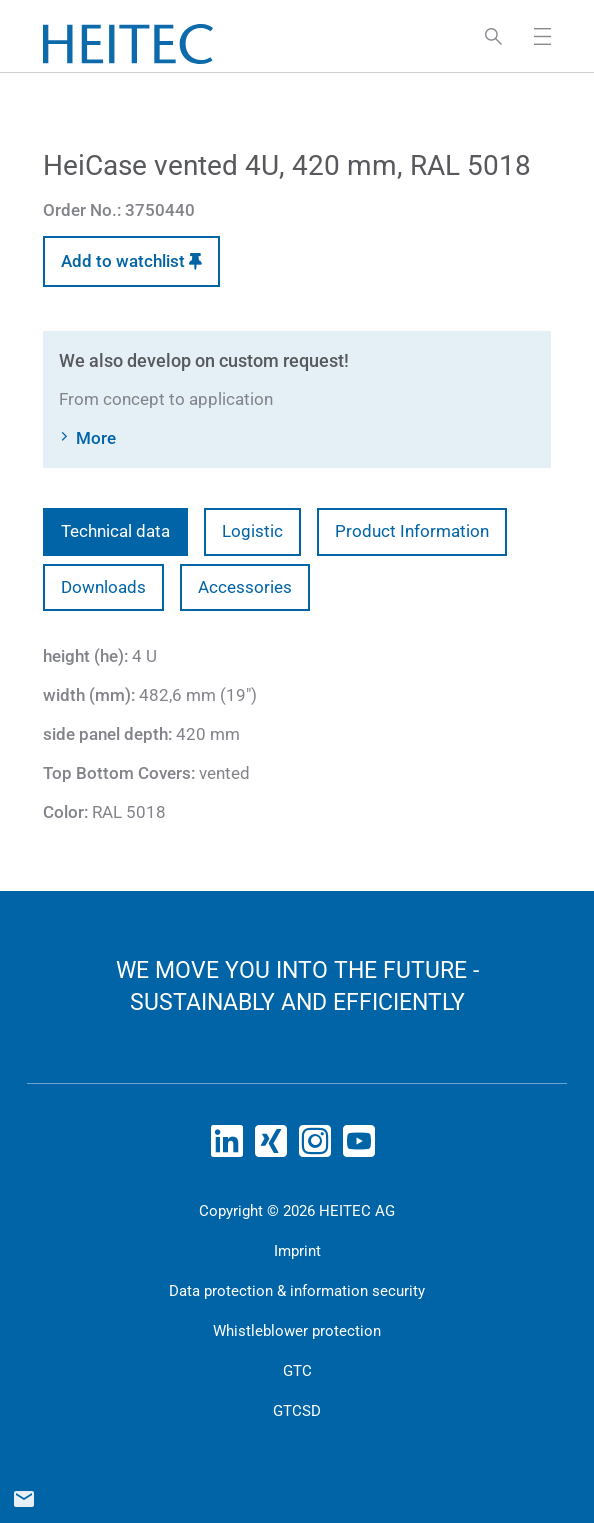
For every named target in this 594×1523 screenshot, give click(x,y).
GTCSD (297, 1411)
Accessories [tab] (245, 587)
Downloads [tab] (103, 587)
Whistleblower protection (297, 1331)
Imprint (297, 1251)
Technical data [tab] (115, 531)
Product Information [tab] (412, 531)
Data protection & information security (297, 1291)
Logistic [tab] (252, 531)
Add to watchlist (131, 261)
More (96, 438)
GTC (297, 1371)
